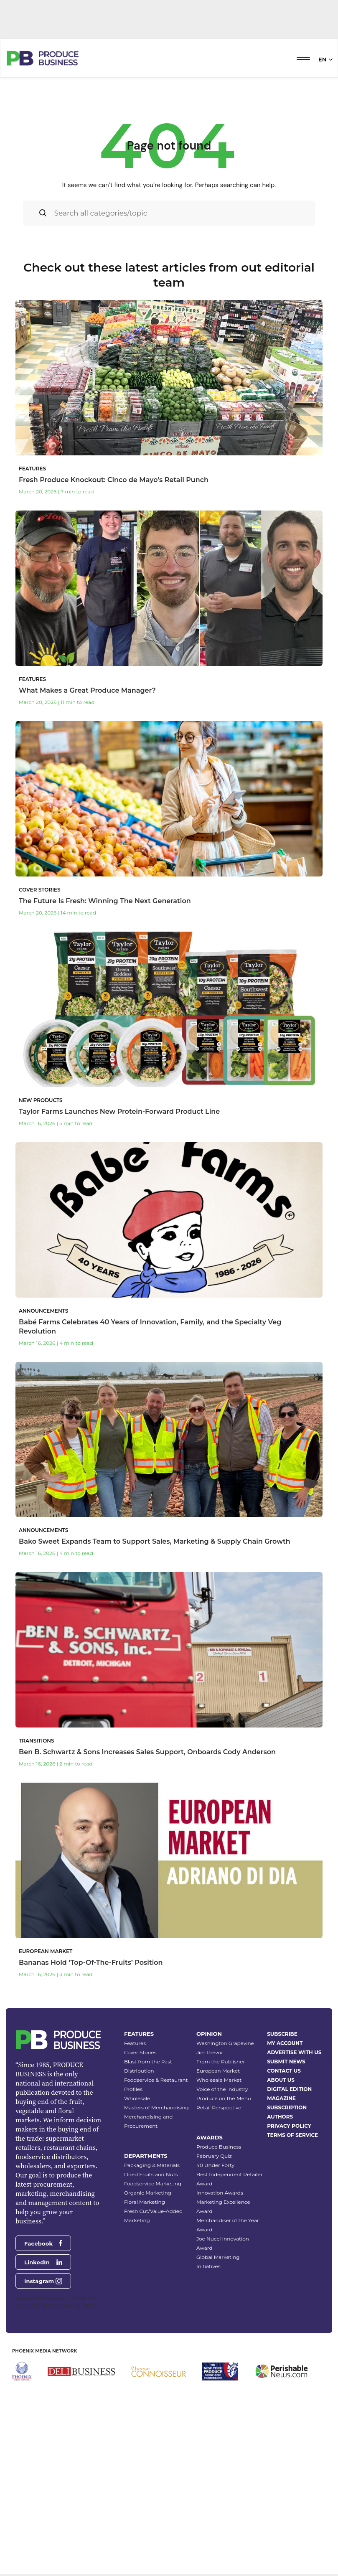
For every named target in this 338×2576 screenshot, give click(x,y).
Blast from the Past (148, 2200)
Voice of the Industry (222, 2228)
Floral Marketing (144, 2341)
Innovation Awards (219, 2332)
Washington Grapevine (225, 2182)
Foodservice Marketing (152, 2322)
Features (135, 2182)
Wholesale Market (218, 2219)
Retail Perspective (218, 2246)
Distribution (139, 2210)
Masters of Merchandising (156, 2246)
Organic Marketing (147, 2332)
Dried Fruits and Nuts (151, 2313)
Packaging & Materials (152, 2304)
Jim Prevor (209, 2191)
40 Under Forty (215, 2304)
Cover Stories (140, 2191)
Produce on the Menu (223, 2237)
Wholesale (137, 2237)
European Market (218, 2210)
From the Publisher (220, 2200)
